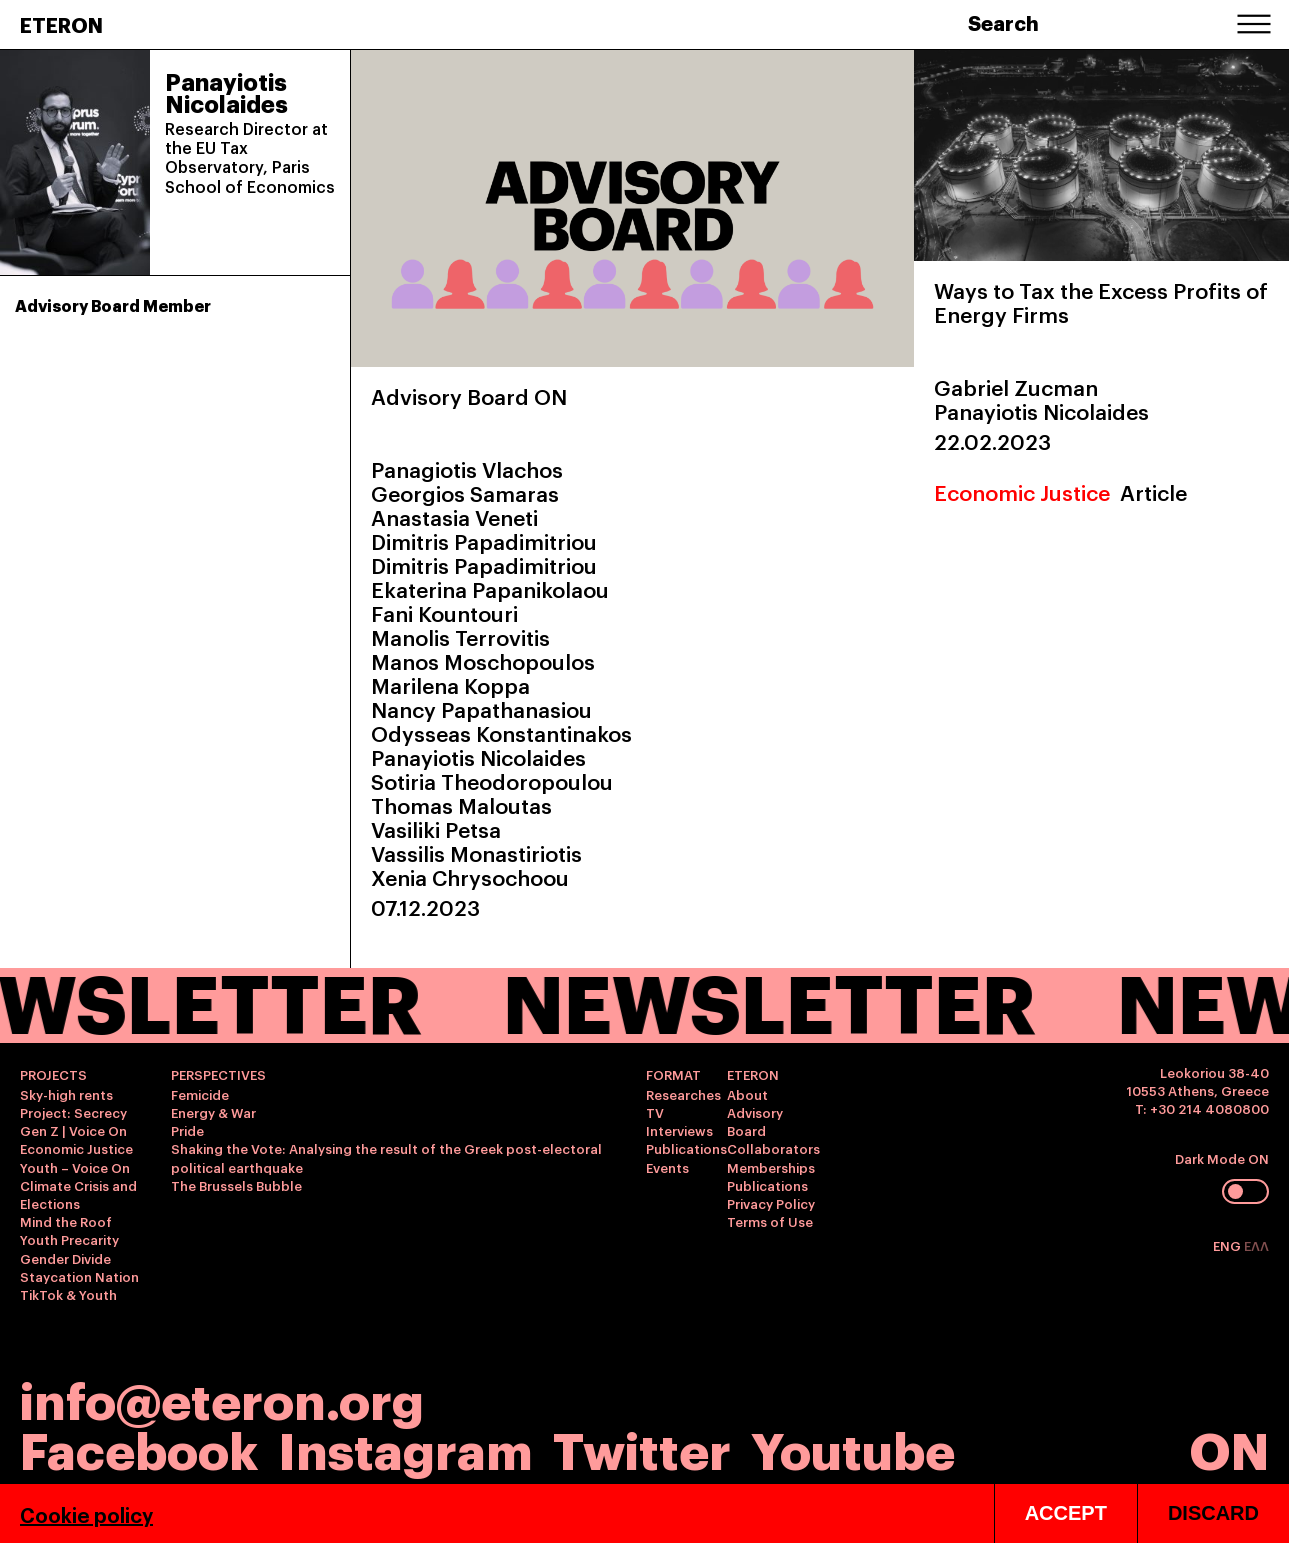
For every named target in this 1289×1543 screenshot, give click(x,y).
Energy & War (213, 1112)
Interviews (679, 1130)
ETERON (61, 24)
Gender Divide (65, 1258)
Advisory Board (755, 1121)
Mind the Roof (66, 1221)
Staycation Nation (79, 1276)
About (747, 1094)
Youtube (853, 1447)
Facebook (139, 1447)
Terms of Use (770, 1221)
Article (1153, 491)
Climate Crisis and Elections (78, 1194)
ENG (1228, 1245)
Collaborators (773, 1148)
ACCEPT (1066, 1513)
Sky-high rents (66, 1094)
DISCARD (1213, 1513)
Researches (683, 1094)
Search (1003, 22)
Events (667, 1167)
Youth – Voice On (75, 1167)
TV (655, 1112)
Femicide (200, 1094)
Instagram (405, 1447)
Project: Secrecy (73, 1112)
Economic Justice (1022, 491)
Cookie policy (86, 1514)
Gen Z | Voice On (73, 1130)
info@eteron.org (222, 1398)
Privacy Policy (771, 1203)
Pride (187, 1130)
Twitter (642, 1447)
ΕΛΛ (1256, 1245)
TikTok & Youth (68, 1294)
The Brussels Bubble (236, 1185)
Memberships (771, 1167)
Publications (686, 1148)
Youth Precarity (69, 1239)
